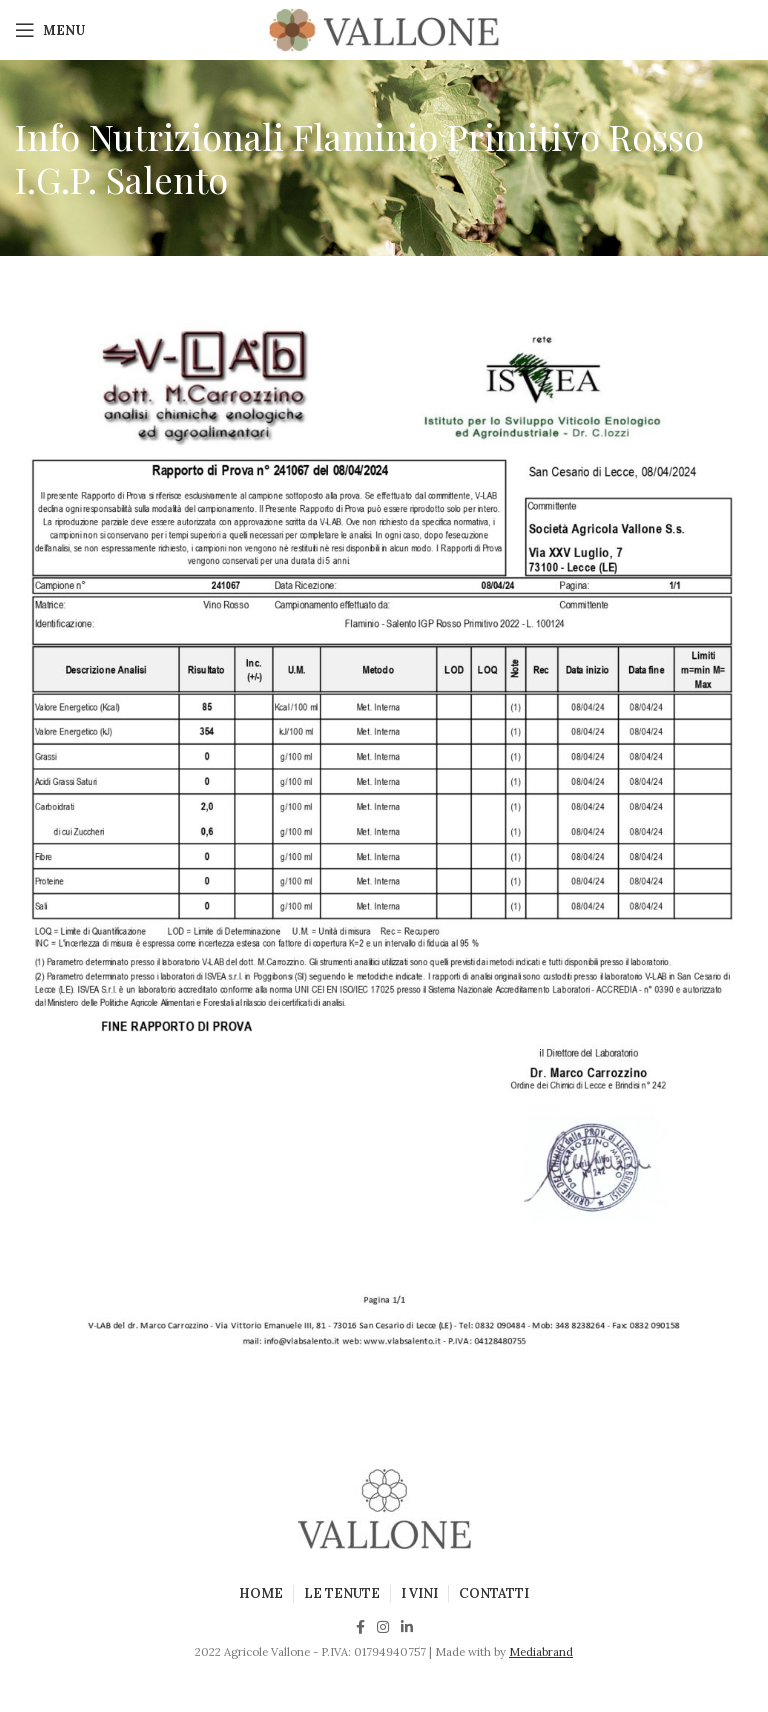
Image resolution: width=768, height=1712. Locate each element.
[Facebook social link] (360, 1627)
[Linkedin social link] (407, 1627)
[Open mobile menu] (50, 30)
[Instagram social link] (383, 1627)
